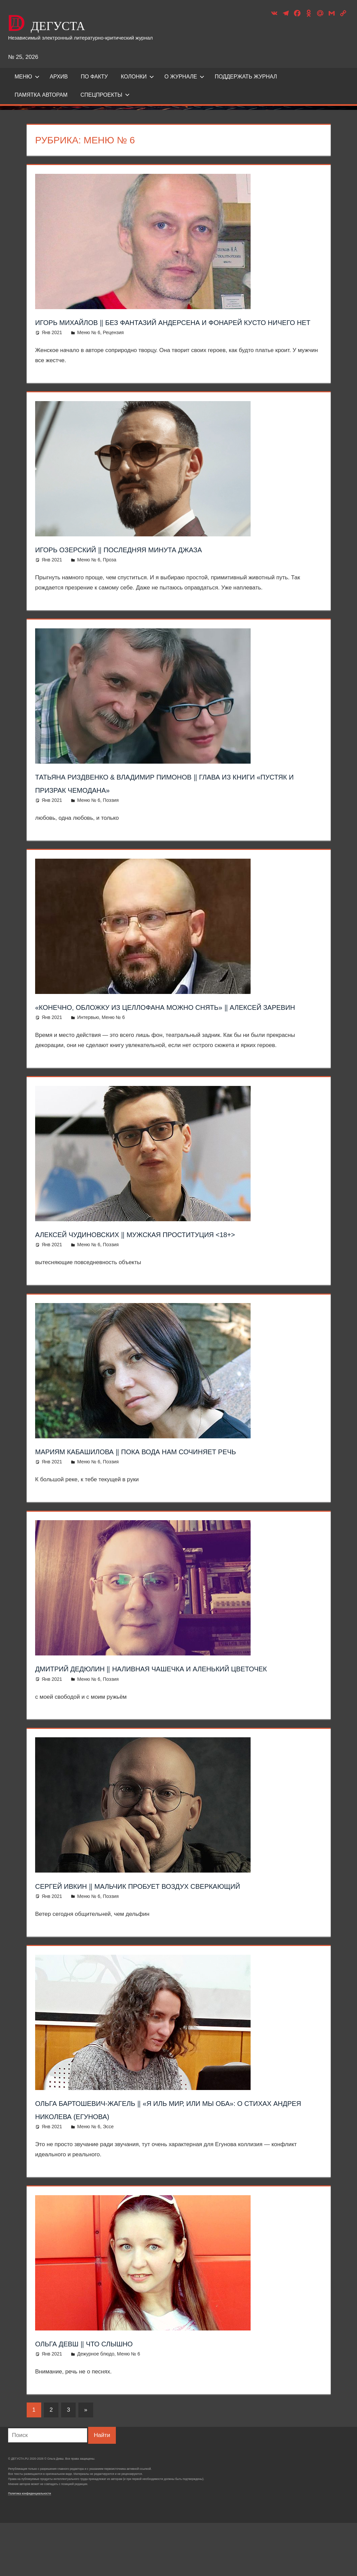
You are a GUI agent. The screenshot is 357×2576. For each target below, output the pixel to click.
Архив (59, 76)
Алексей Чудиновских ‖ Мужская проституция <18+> (175, 1260)
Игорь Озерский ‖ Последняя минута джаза (152, 562)
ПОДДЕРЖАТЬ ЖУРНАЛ (246, 76)
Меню (27, 76)
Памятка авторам (41, 95)
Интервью (88, 1044)
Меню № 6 (88, 345)
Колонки (137, 76)
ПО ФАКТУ (94, 76)
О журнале (184, 76)
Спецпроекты (105, 95)
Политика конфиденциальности (29, 2546)
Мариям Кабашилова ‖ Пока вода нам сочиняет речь (175, 1477)
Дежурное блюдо (95, 2407)
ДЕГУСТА (81, 22)
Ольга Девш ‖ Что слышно (103, 2396)
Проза (110, 573)
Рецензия (113, 345)
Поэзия (111, 813)
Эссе (108, 2179)
